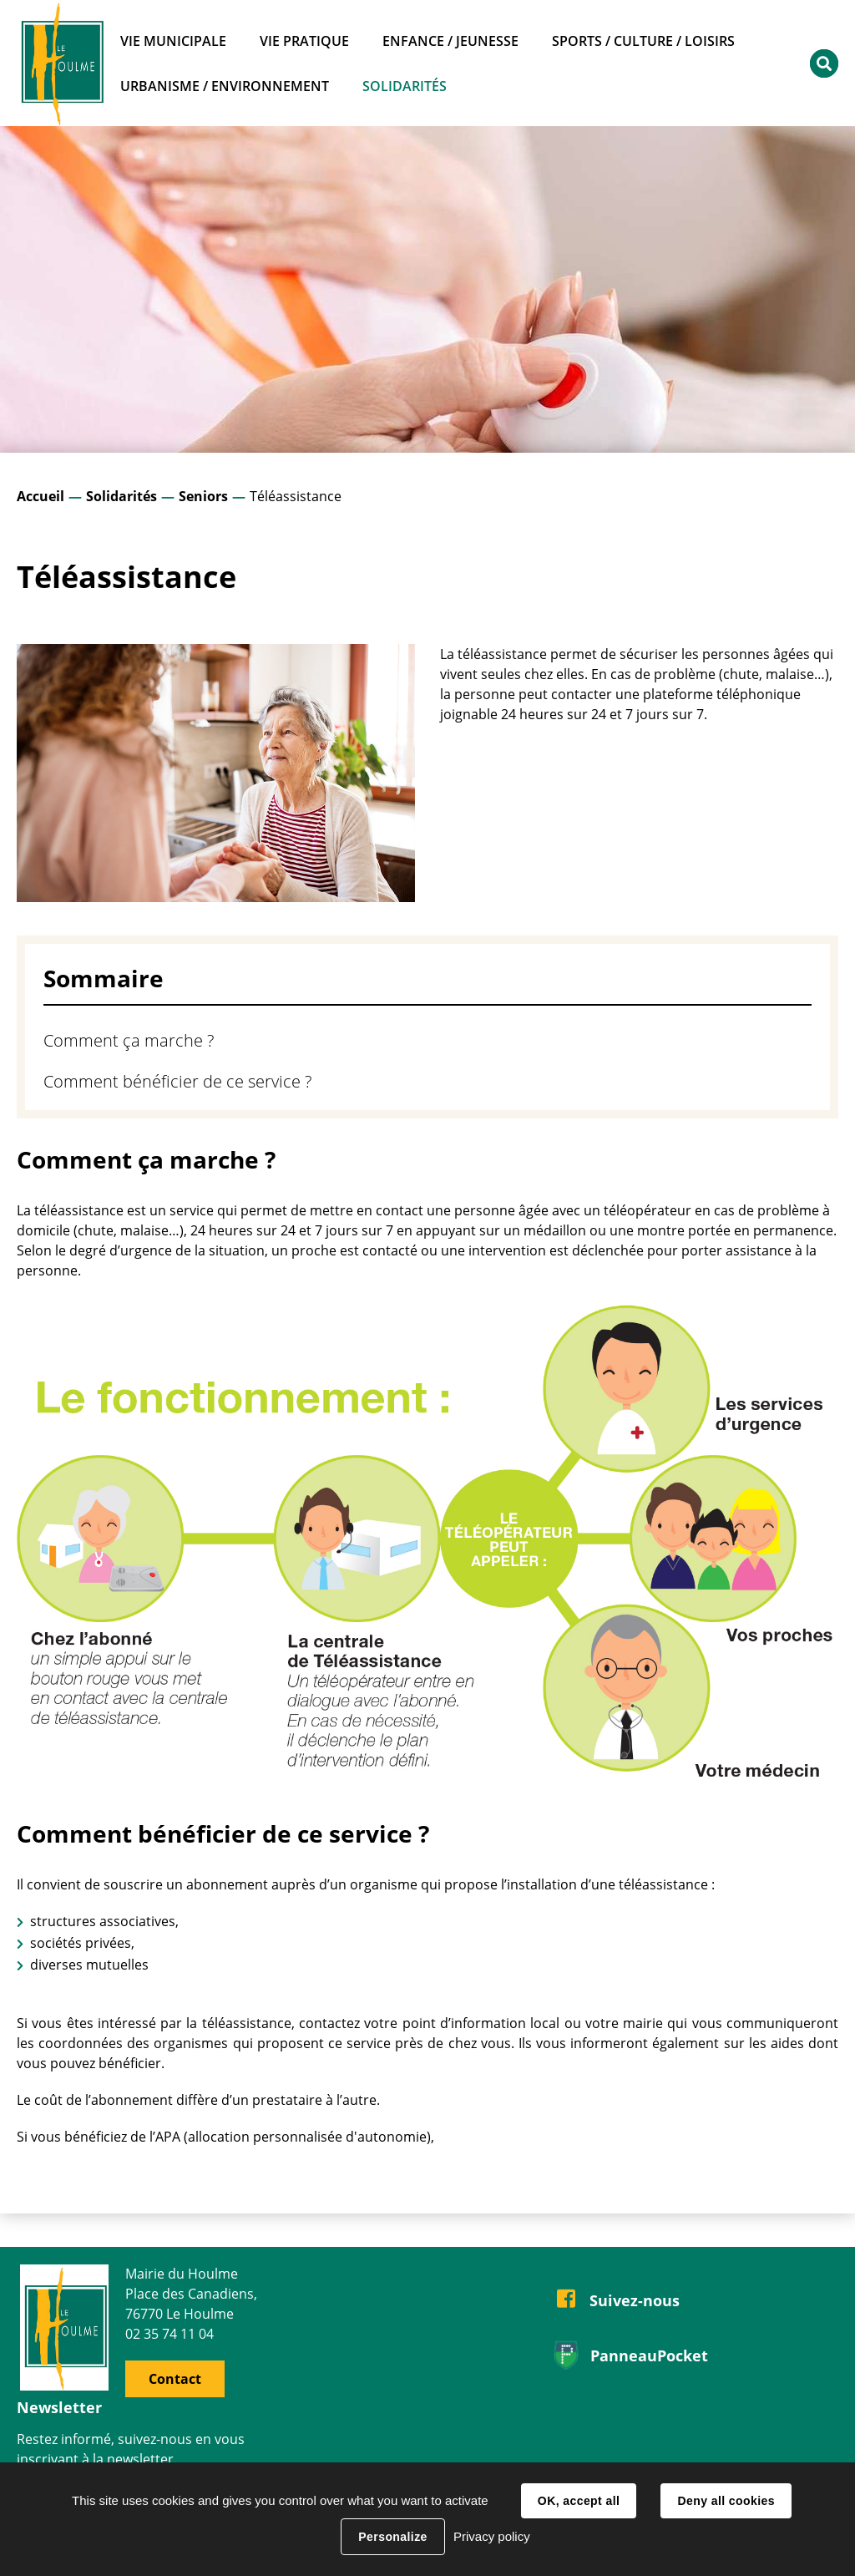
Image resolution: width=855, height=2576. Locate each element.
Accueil (40, 496)
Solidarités (121, 496)
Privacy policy (491, 2536)
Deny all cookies (725, 2501)
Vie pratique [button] (304, 41)
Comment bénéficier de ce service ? (177, 1081)
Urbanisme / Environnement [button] (224, 86)
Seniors (203, 496)
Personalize (392, 2536)
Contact (175, 2379)
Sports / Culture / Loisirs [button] (643, 41)
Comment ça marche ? (128, 1040)
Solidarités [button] (404, 86)
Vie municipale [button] (173, 41)
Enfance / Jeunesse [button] (450, 41)
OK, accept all (579, 2501)
